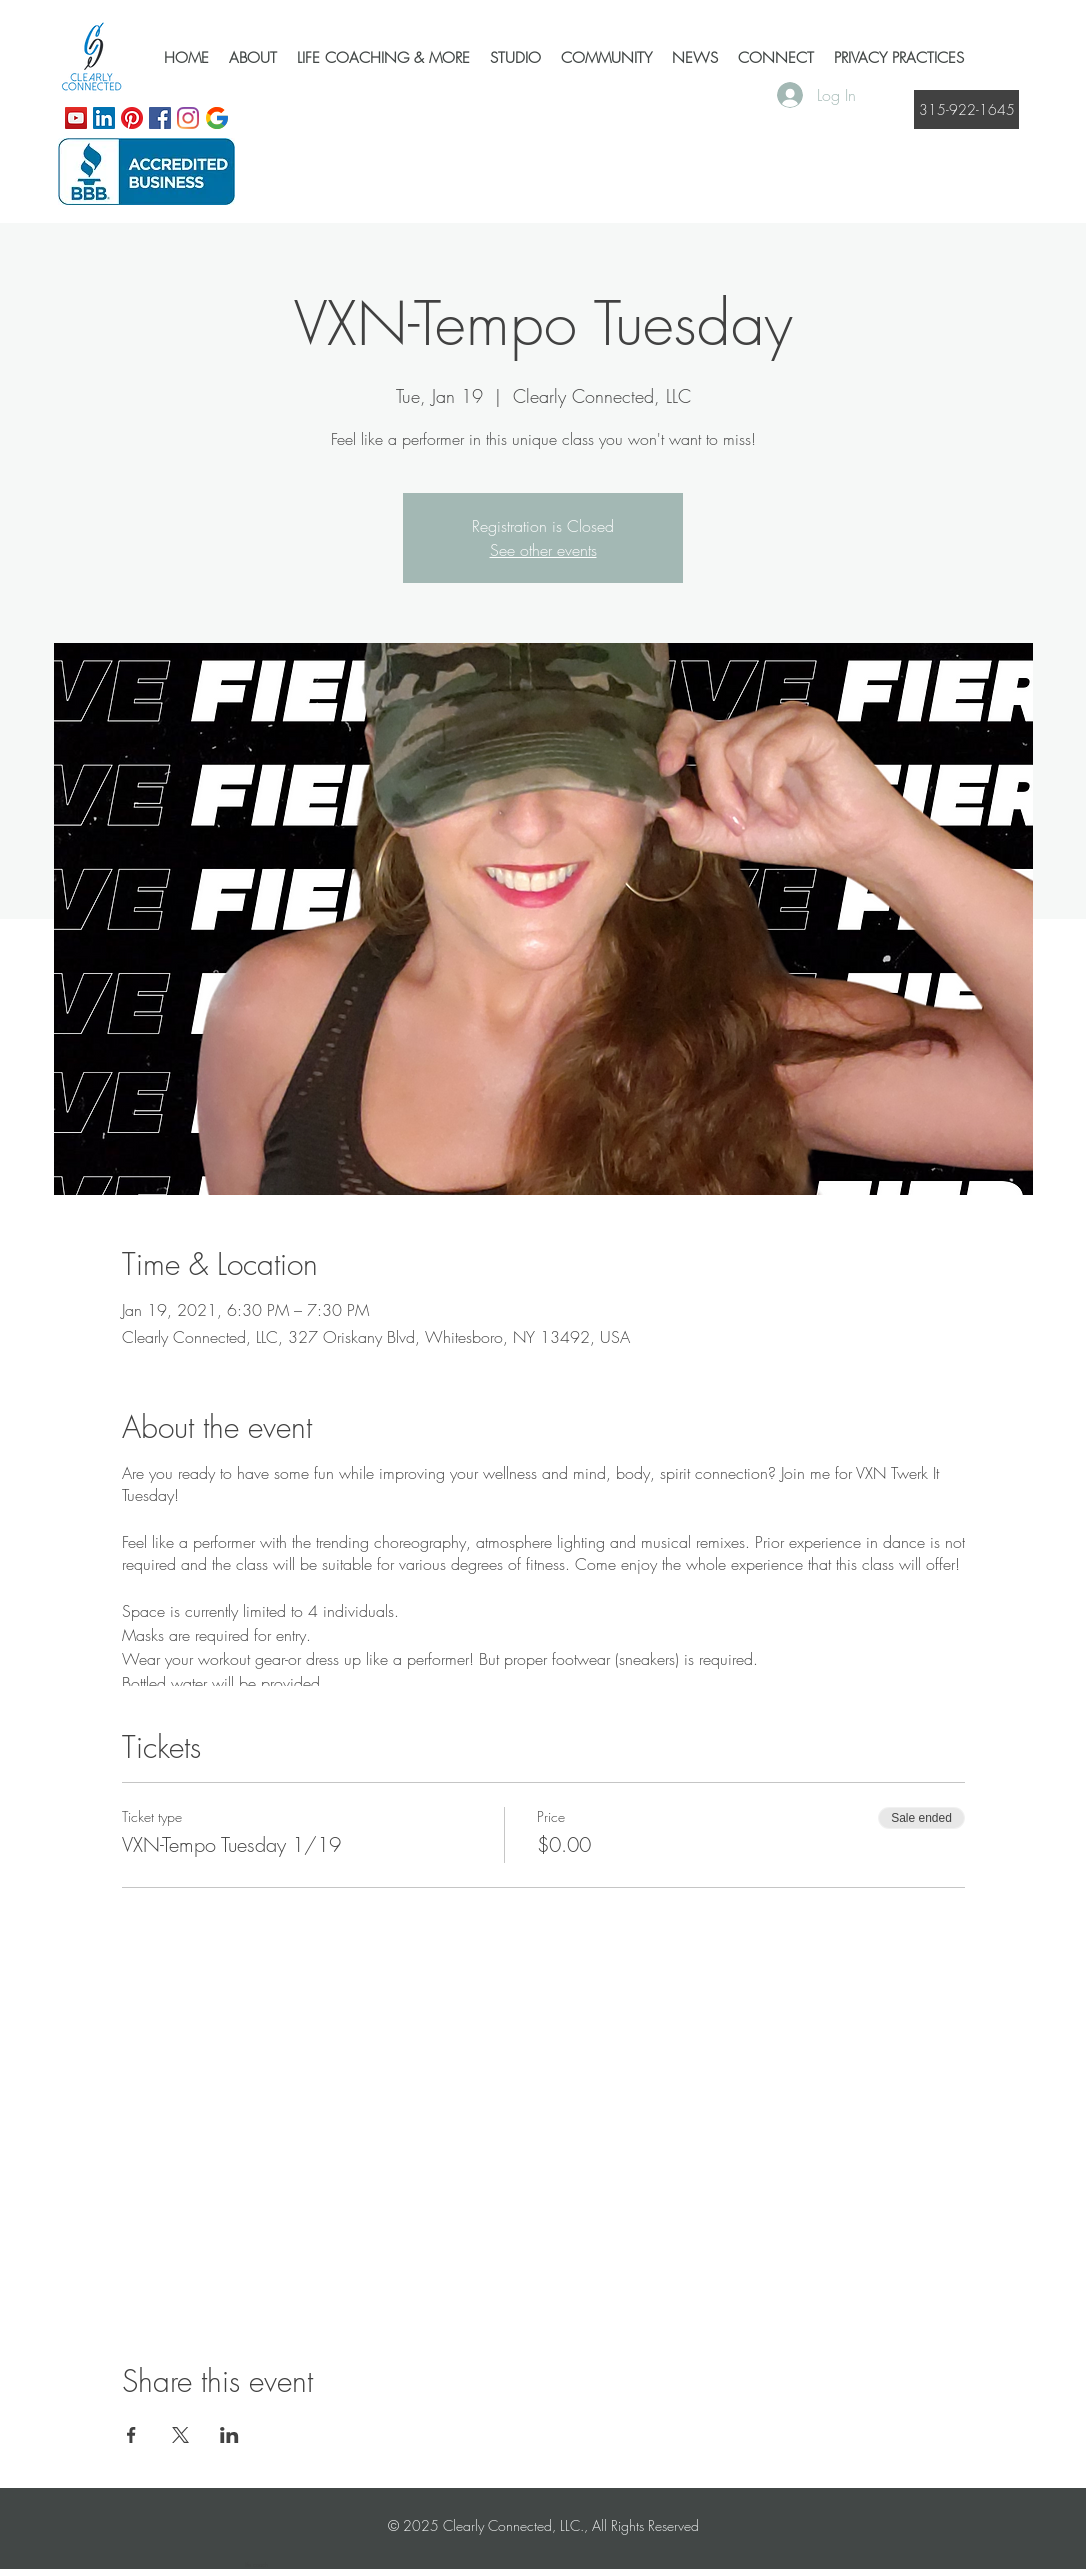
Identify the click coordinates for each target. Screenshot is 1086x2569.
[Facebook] (160, 118)
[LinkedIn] (104, 118)
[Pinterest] (132, 118)
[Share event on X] (180, 2435)
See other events (543, 550)
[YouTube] (76, 118)
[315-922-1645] (966, 109)
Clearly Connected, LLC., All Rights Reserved (571, 2525)
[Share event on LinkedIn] (229, 2435)
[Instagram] (188, 118)
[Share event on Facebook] (131, 2435)
